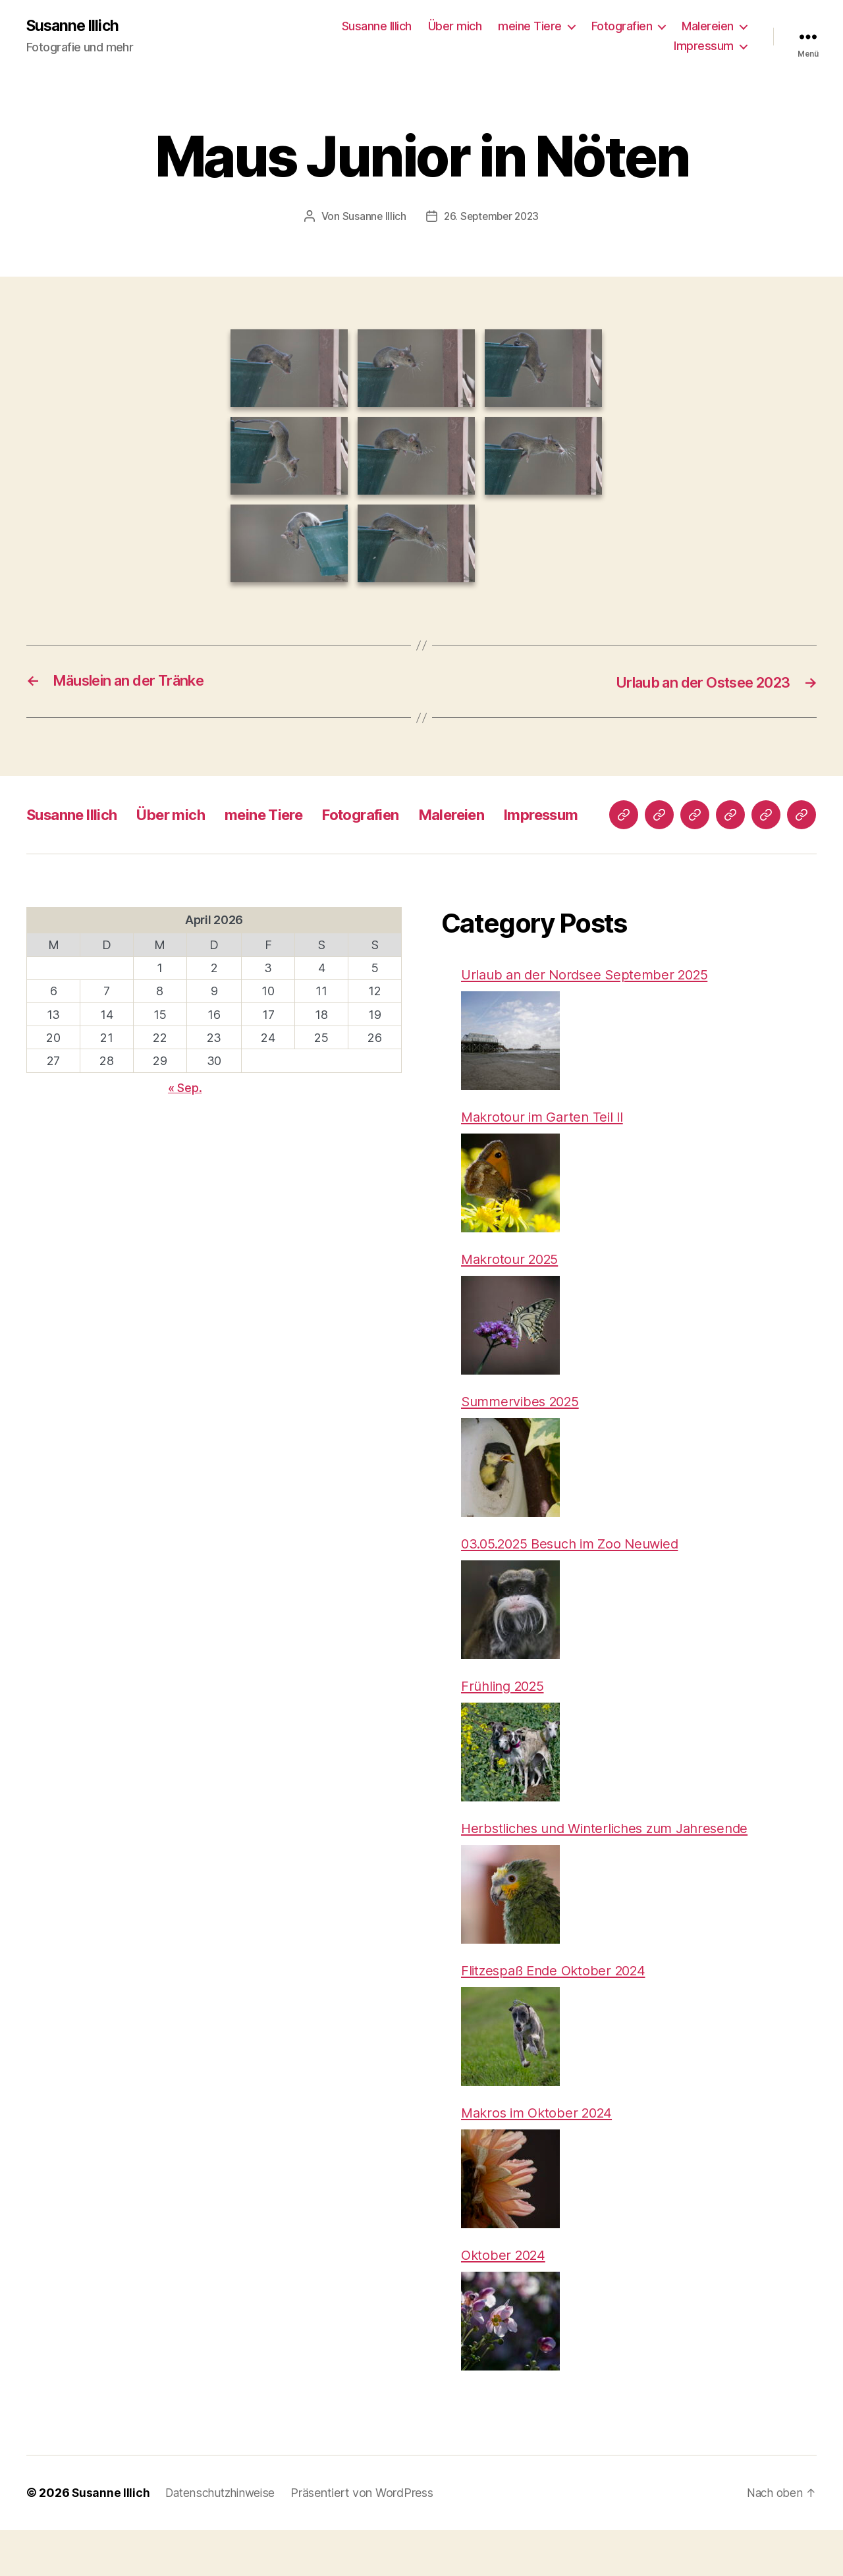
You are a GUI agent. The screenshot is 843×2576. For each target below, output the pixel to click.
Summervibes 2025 (524, 1441)
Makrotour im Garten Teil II (545, 1154)
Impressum (704, 46)
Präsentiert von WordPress (367, 2539)
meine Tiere (530, 27)
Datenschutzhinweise (223, 2539)
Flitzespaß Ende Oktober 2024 (558, 2014)
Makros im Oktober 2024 (540, 2157)
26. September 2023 (491, 216)
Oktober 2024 (505, 2300)
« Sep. (185, 1123)
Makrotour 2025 (512, 1298)
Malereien (708, 27)
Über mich (455, 27)
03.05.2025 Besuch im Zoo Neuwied (577, 1584)
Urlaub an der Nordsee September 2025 (590, 1011)
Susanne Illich (74, 26)
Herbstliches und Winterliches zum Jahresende (612, 1871)
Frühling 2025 (506, 1727)
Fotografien (622, 27)
